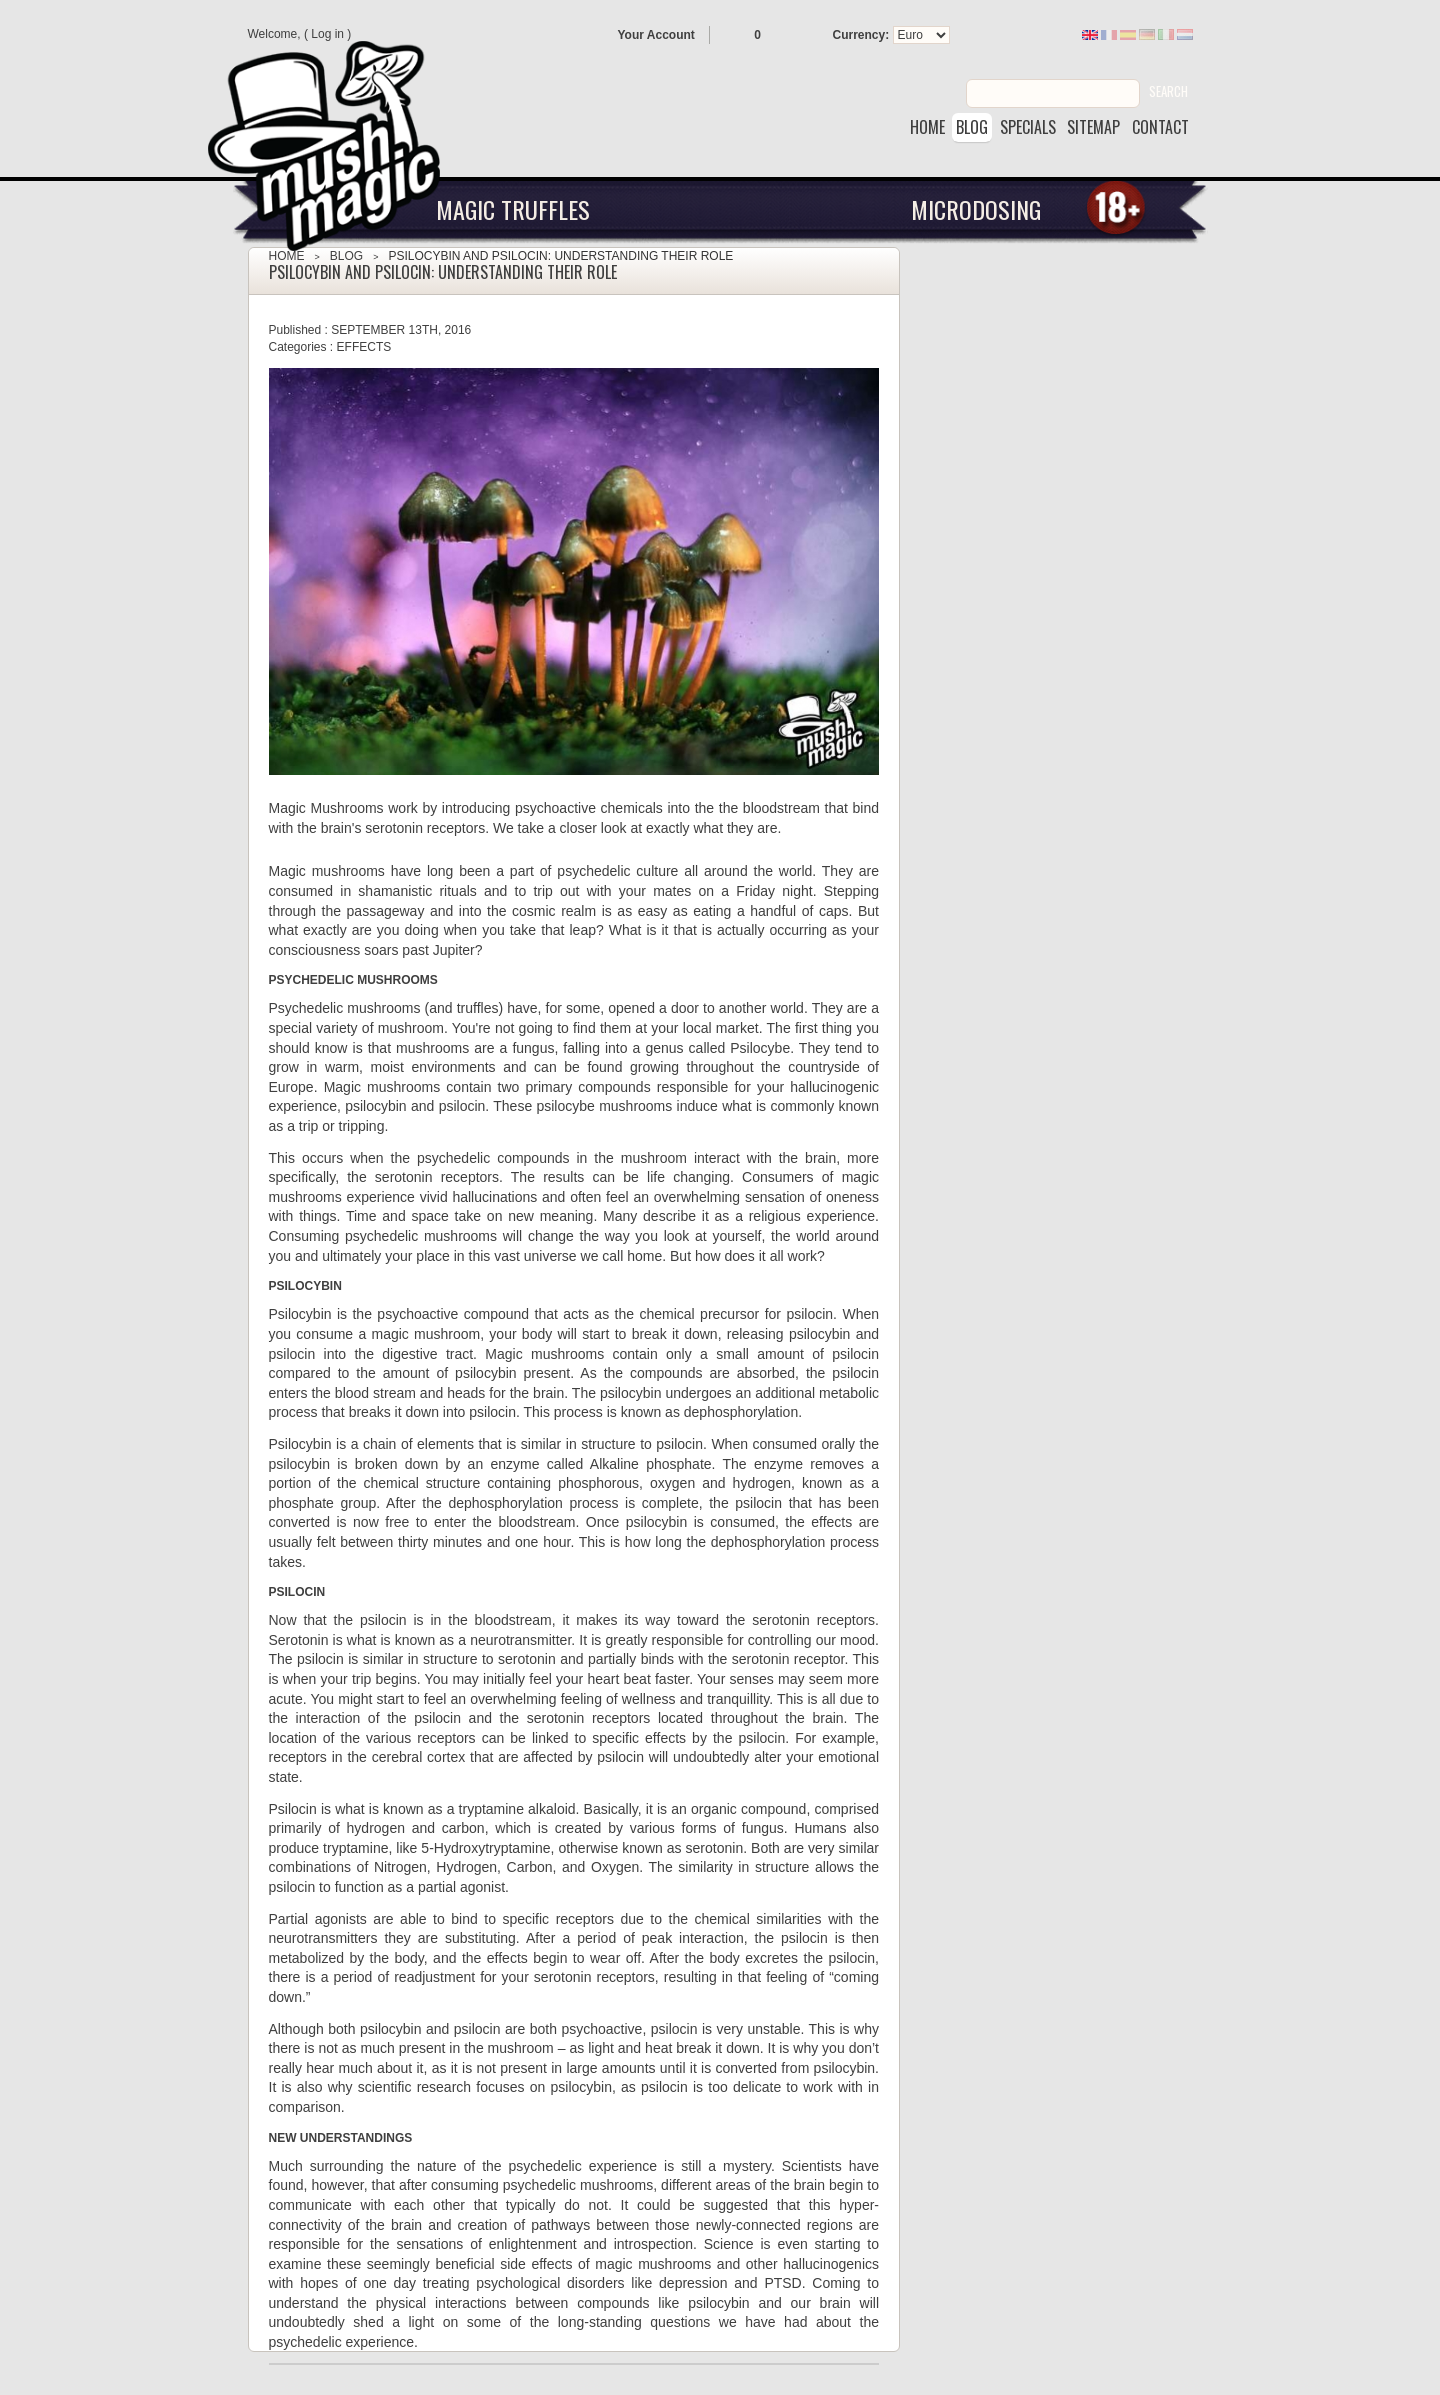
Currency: (861, 35)
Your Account (656, 35)
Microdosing (976, 209)
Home (287, 256)
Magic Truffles (513, 209)
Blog (346, 256)
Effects (364, 347)
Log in (327, 34)
